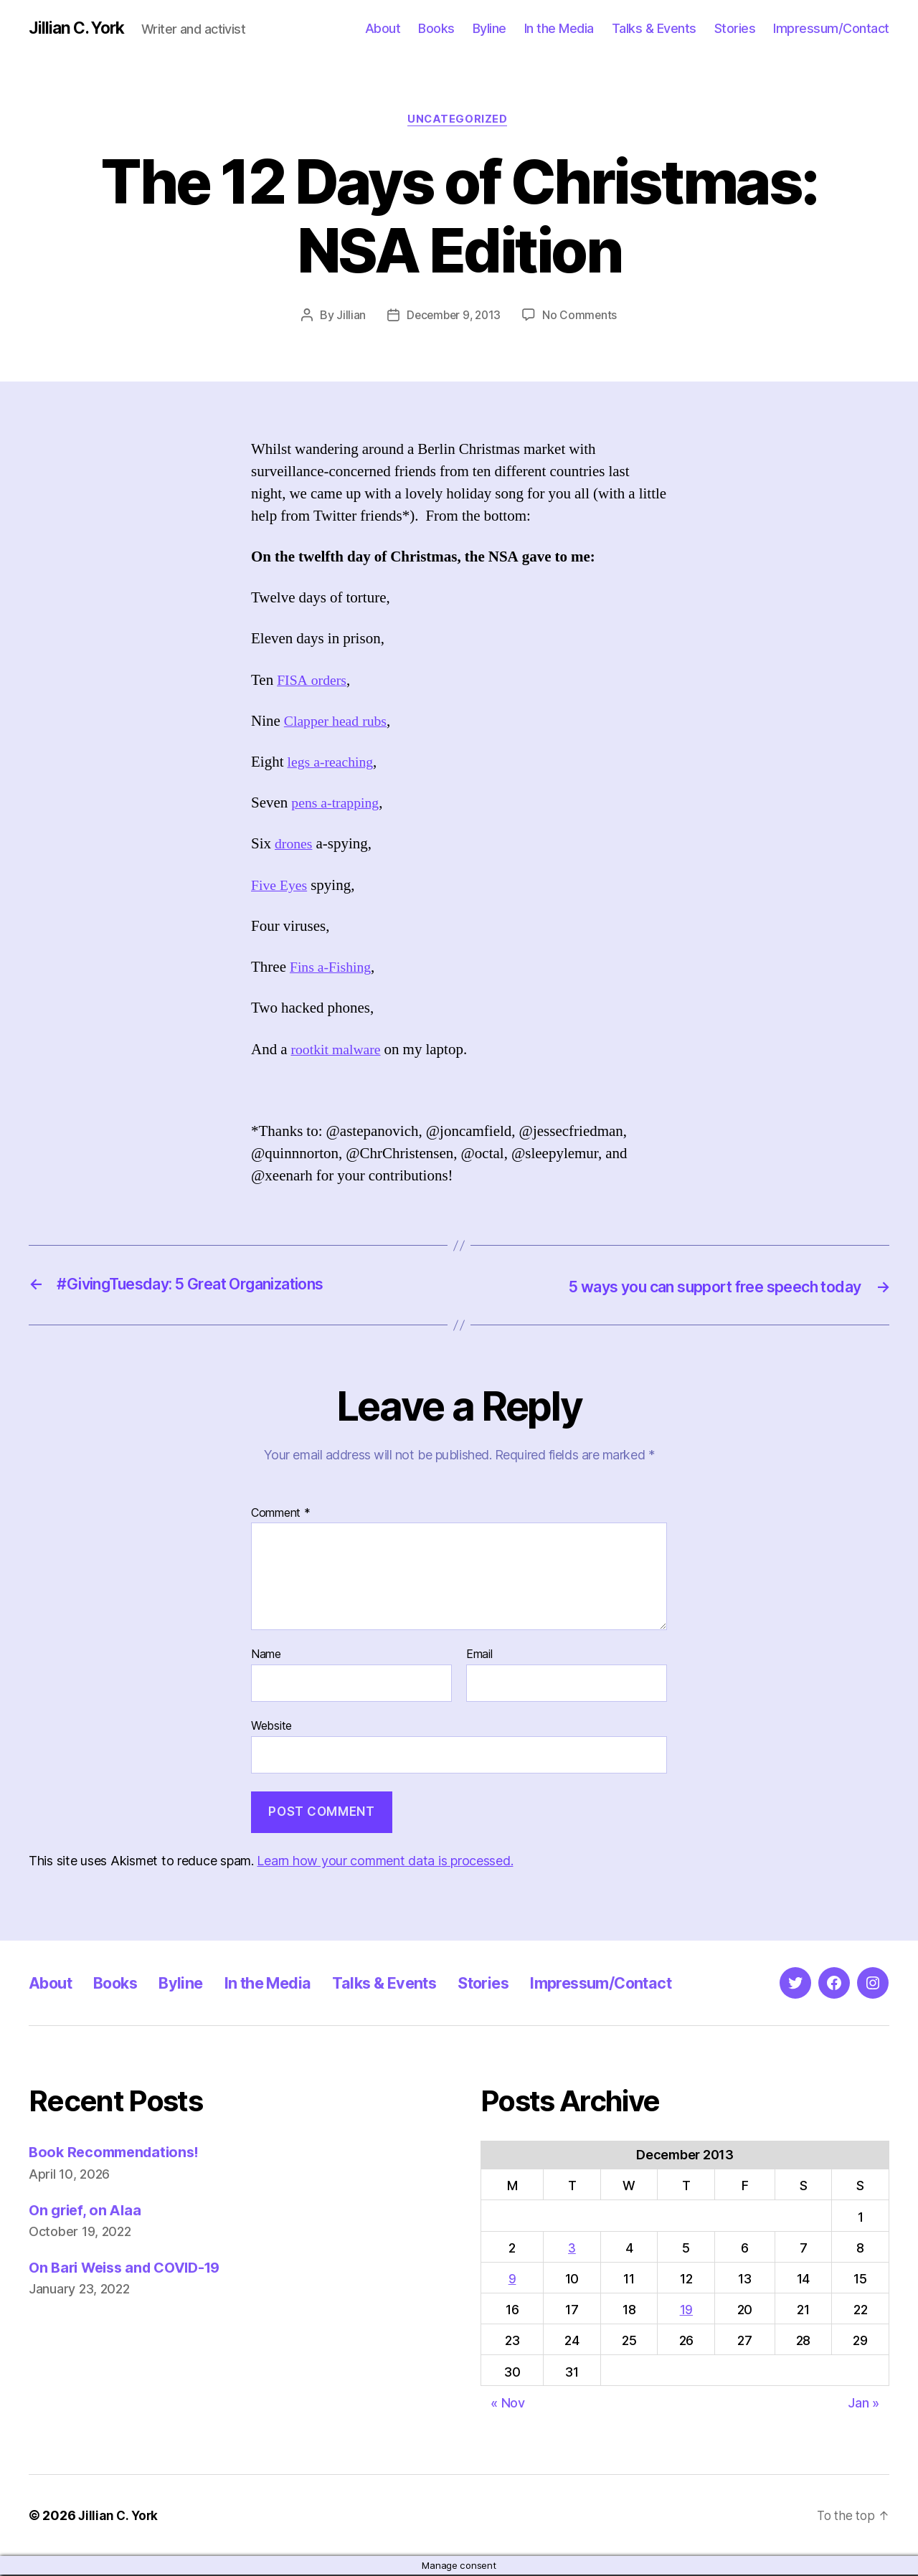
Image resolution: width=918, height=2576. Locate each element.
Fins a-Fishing (333, 970)
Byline (489, 28)
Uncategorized (459, 121)
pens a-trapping (337, 805)
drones (295, 846)
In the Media (559, 28)
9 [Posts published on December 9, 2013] (512, 2280)
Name (266, 1655)
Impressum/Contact (831, 28)
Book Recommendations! (118, 2153)
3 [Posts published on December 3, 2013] (572, 2249)
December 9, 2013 (453, 318)
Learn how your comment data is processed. (385, 1862)
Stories (735, 28)
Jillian (348, 318)
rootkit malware (339, 1051)
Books (436, 28)
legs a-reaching (333, 764)
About (383, 28)
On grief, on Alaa (87, 2211)
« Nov (508, 2404)
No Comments (582, 318)
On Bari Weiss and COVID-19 (131, 2269)
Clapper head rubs (338, 723)
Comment (281, 1514)
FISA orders (314, 682)
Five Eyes (281, 887)
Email (479, 1655)
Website (271, 1727)
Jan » (863, 2404)
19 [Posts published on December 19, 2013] (686, 2311)
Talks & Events (654, 28)
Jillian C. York (79, 28)
